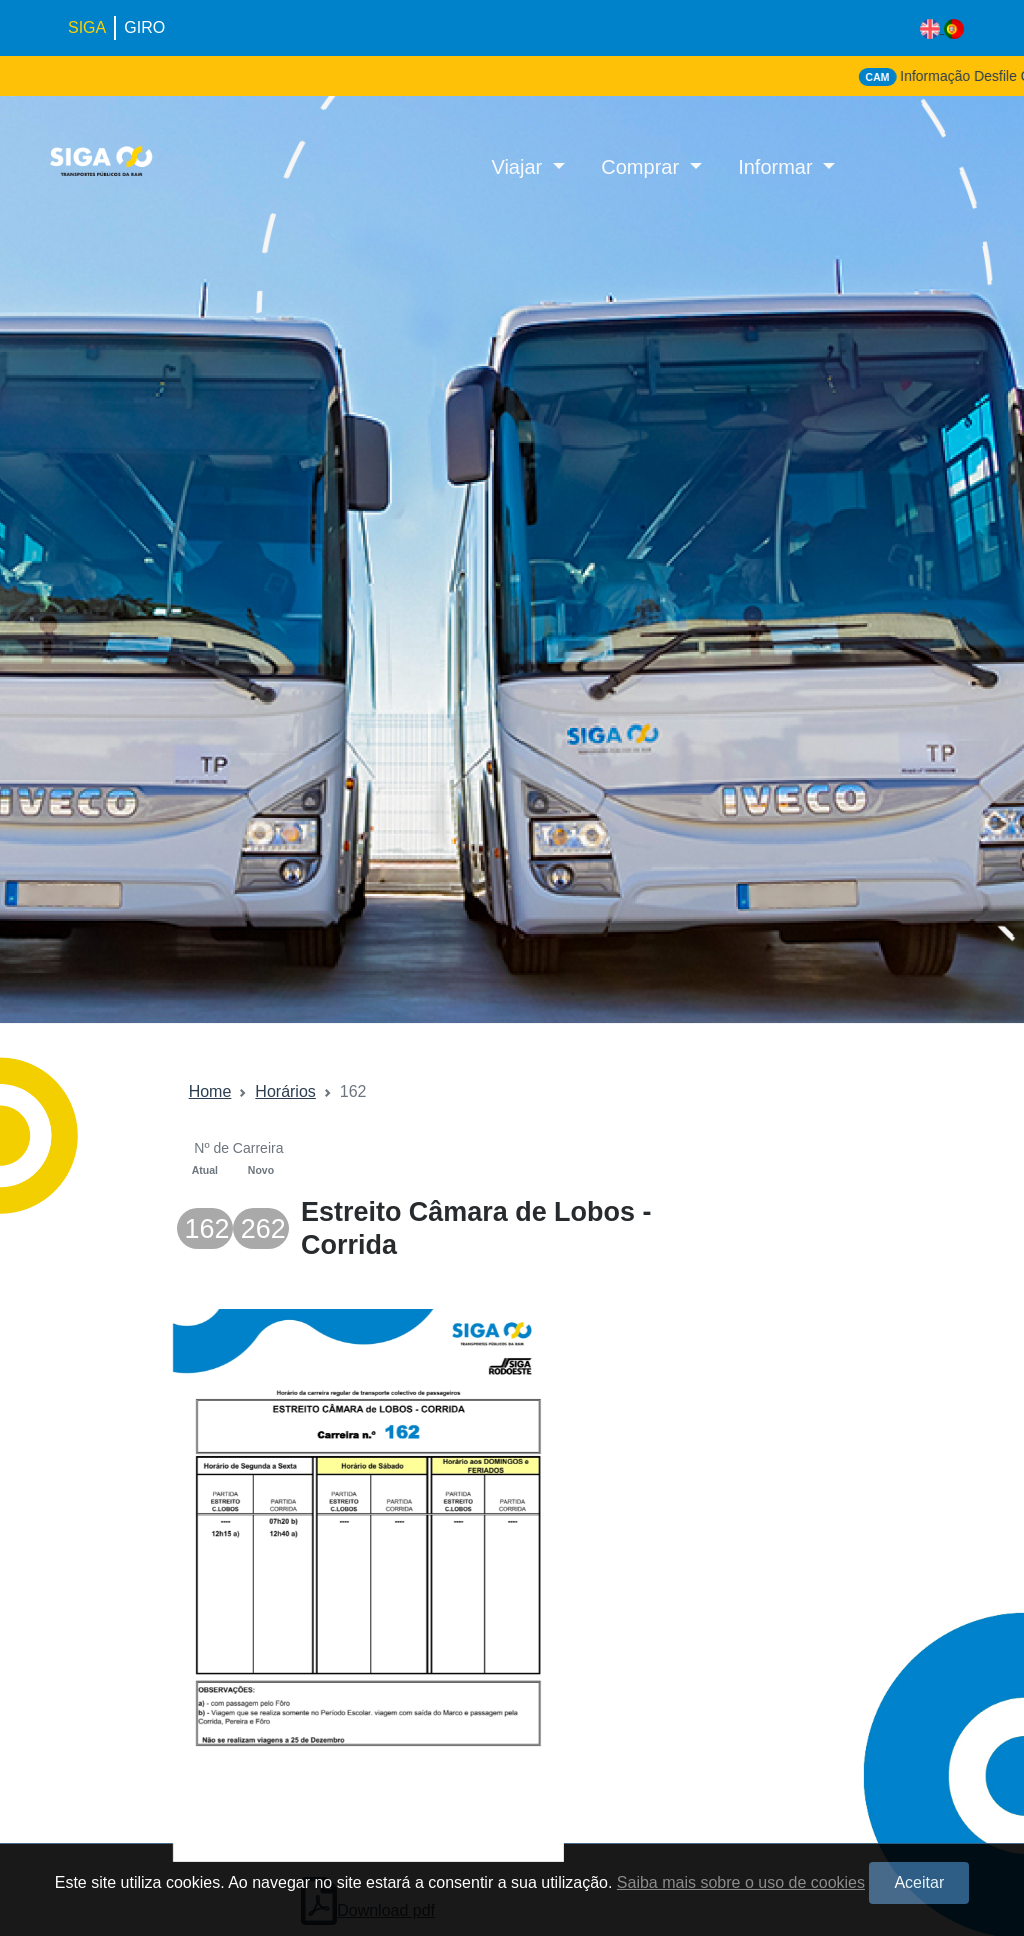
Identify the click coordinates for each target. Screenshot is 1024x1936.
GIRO (144, 27)
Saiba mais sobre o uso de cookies (741, 1882)
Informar (778, 167)
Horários (285, 1091)
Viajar (519, 167)
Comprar (642, 167)
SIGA (87, 27)
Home (210, 1091)
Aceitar (919, 1882)
